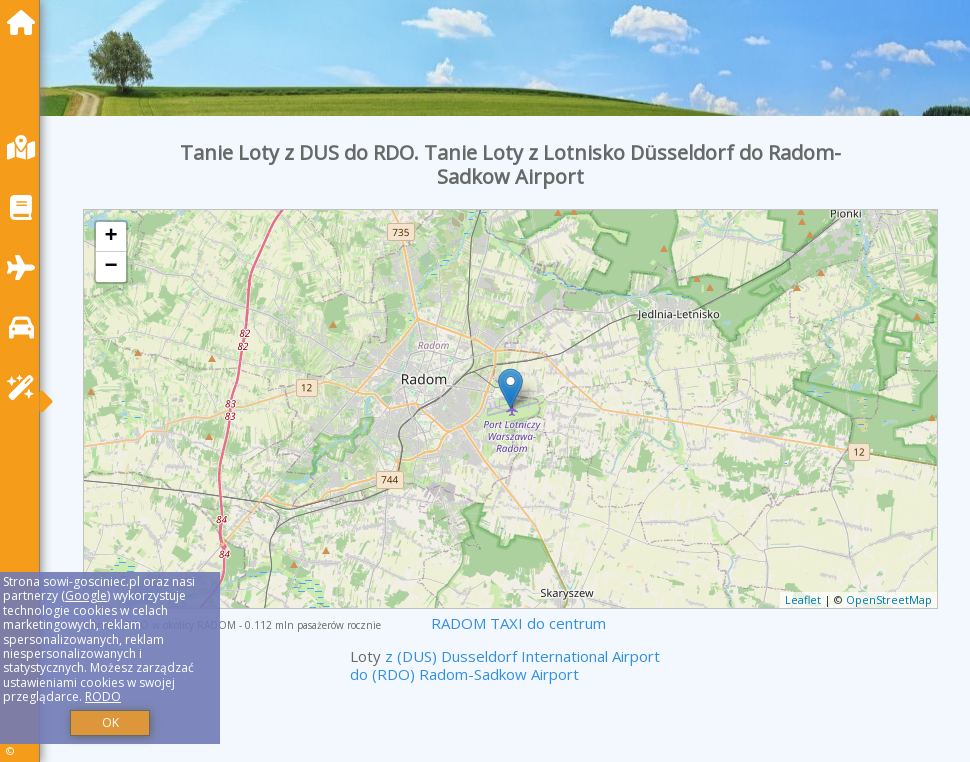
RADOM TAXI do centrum (518, 623)
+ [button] (110, 237)
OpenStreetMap (889, 599)
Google (86, 595)
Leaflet (803, 599)
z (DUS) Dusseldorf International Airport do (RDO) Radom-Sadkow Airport (505, 665)
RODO (103, 696)
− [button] (110, 267)
